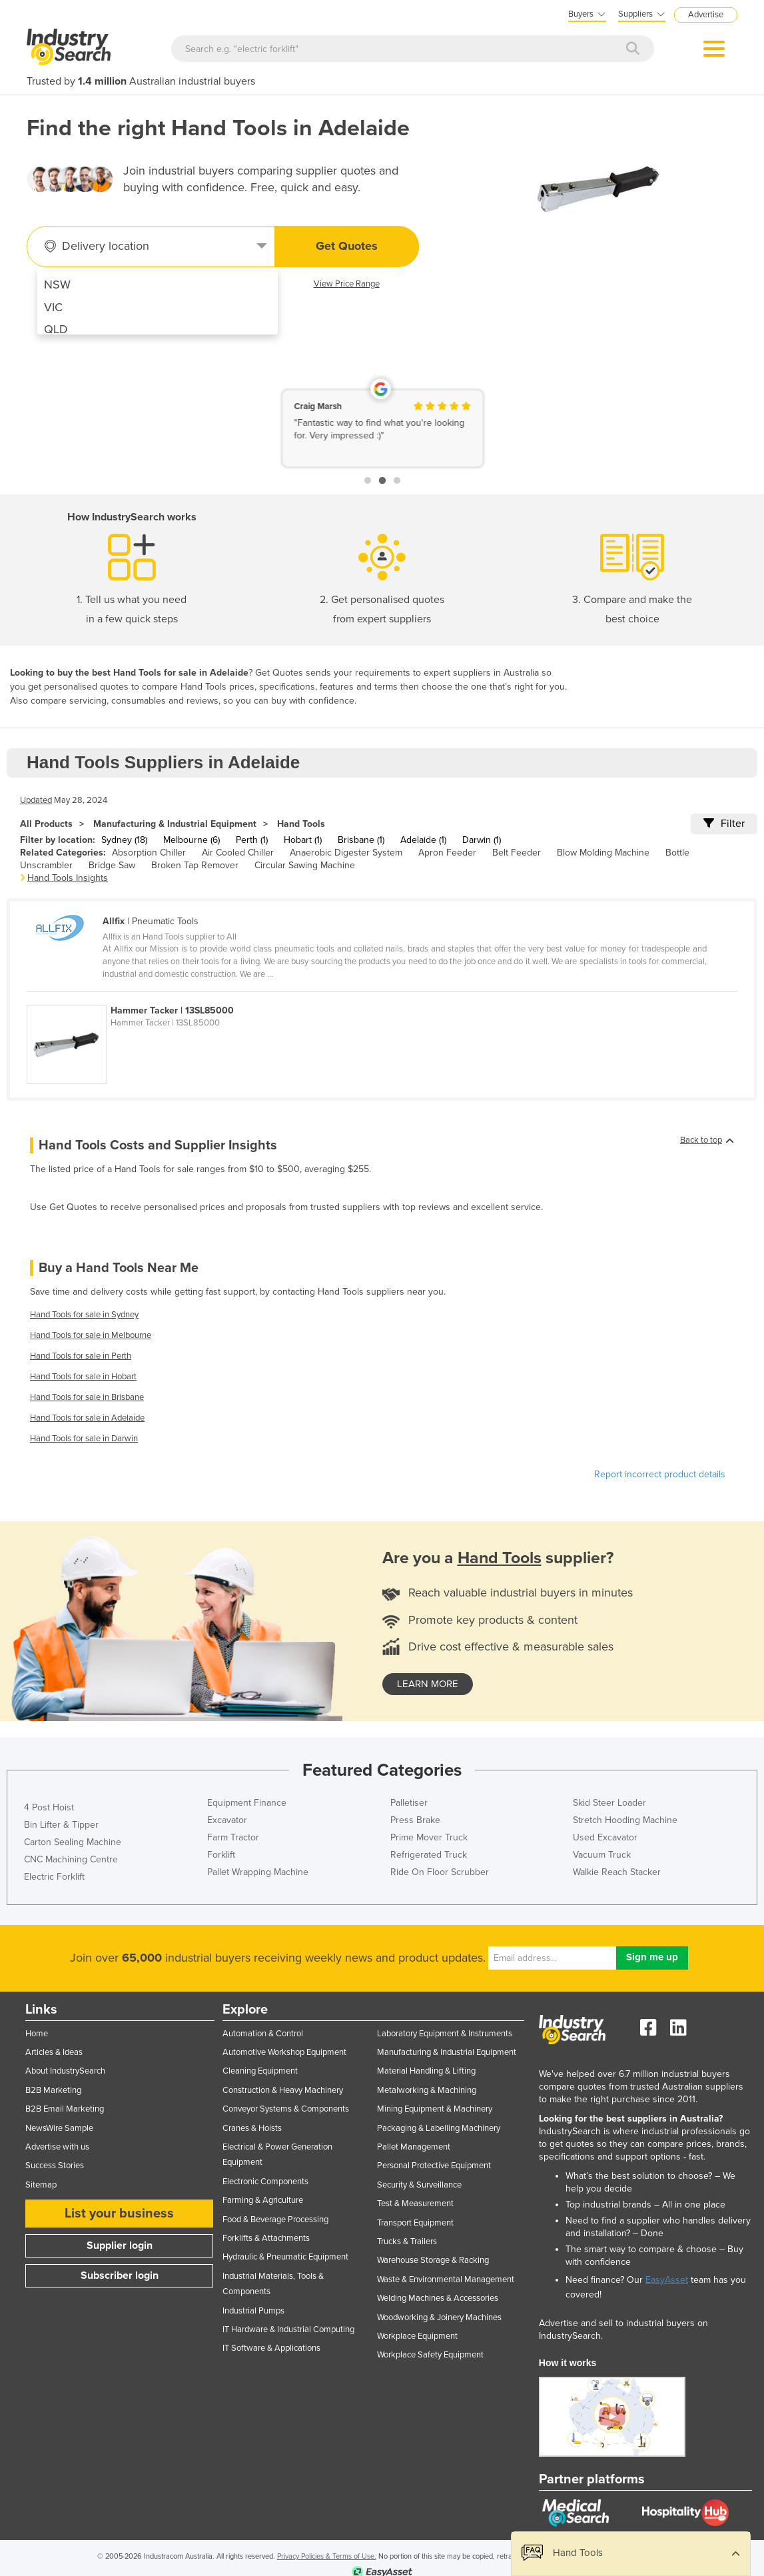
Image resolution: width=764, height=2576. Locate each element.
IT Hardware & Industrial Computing (288, 2329)
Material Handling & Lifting (426, 2071)
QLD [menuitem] (56, 329)
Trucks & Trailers (407, 2241)
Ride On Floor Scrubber (439, 1872)
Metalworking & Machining (426, 2090)
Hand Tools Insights (67, 878)
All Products (46, 824)
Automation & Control (262, 2033)
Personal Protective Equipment (434, 2165)
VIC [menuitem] (53, 307)
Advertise (705, 14)
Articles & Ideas (54, 2052)
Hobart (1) (303, 840)
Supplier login (120, 2245)
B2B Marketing (53, 2090)
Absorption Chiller (149, 852)
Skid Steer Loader (609, 1802)
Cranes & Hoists (252, 2128)
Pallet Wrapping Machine (257, 1872)
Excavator (227, 1820)
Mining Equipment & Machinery (434, 2109)
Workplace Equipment (417, 2336)
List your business (119, 2214)
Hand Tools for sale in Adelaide (87, 1418)
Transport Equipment (415, 2223)
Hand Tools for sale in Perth (80, 1356)
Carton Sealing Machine (72, 1842)
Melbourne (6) (191, 840)
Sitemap (41, 2185)
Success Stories (54, 2165)
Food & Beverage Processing (275, 2219)
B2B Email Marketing (64, 2109)
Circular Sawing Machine (304, 865)
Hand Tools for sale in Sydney (84, 1314)
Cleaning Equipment (260, 2071)
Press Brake (415, 1820)
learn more (427, 1684)
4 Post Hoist (49, 1807)
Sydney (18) (124, 840)
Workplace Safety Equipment (430, 2354)
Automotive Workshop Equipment (284, 2052)
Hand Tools (301, 824)
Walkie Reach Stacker (617, 1872)
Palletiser (409, 1802)
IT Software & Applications (271, 2348)
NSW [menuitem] (57, 284)
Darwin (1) (481, 840)
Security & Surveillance (419, 2185)
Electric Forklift (54, 1876)
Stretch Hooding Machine (625, 1820)
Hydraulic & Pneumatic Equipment (285, 2257)
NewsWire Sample (59, 2128)
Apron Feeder (447, 852)
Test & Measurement (415, 2203)
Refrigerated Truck (428, 1854)
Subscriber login (120, 2275)
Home (36, 2033)
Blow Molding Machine (603, 852)
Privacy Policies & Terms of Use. (326, 2556)
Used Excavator (605, 1837)
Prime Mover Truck (429, 1837)
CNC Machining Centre (71, 1859)
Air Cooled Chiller (238, 852)
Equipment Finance (246, 1802)
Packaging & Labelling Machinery (438, 2128)
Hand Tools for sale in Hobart (83, 1376)
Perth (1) (252, 840)
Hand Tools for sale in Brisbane (87, 1397)
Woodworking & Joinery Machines (439, 2317)
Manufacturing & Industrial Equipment (174, 824)
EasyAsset (666, 2279)
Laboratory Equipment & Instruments (444, 2033)
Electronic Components (265, 2181)
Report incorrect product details (659, 1474)
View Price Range (347, 284)
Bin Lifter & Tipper (61, 1824)
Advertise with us (57, 2147)
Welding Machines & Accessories (437, 2298)
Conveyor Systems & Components (285, 2109)
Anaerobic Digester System (346, 852)
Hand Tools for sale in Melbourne (90, 1335)
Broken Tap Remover (194, 865)
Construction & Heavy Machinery (282, 2090)
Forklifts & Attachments (266, 2238)
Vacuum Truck (602, 1854)
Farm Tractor (233, 1837)
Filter (724, 823)
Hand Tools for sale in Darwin (84, 1438)
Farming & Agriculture (262, 2200)
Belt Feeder (516, 852)
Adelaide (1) (423, 840)
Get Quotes (347, 246)
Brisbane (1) (361, 840)
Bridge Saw (112, 865)
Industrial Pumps (253, 2310)
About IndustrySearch (65, 2071)
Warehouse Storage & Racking (433, 2260)
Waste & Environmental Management (445, 2279)
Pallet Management (413, 2147)
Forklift (221, 1854)
